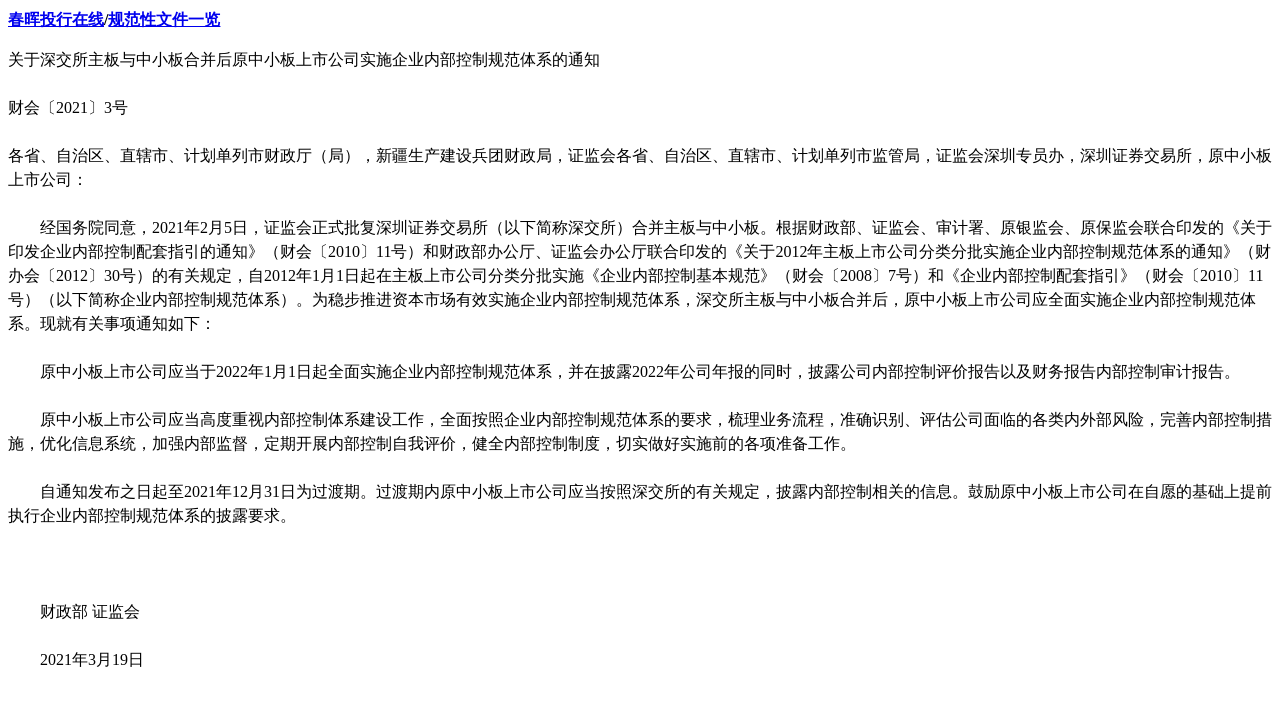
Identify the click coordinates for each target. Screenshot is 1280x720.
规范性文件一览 (164, 19)
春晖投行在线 (56, 19)
